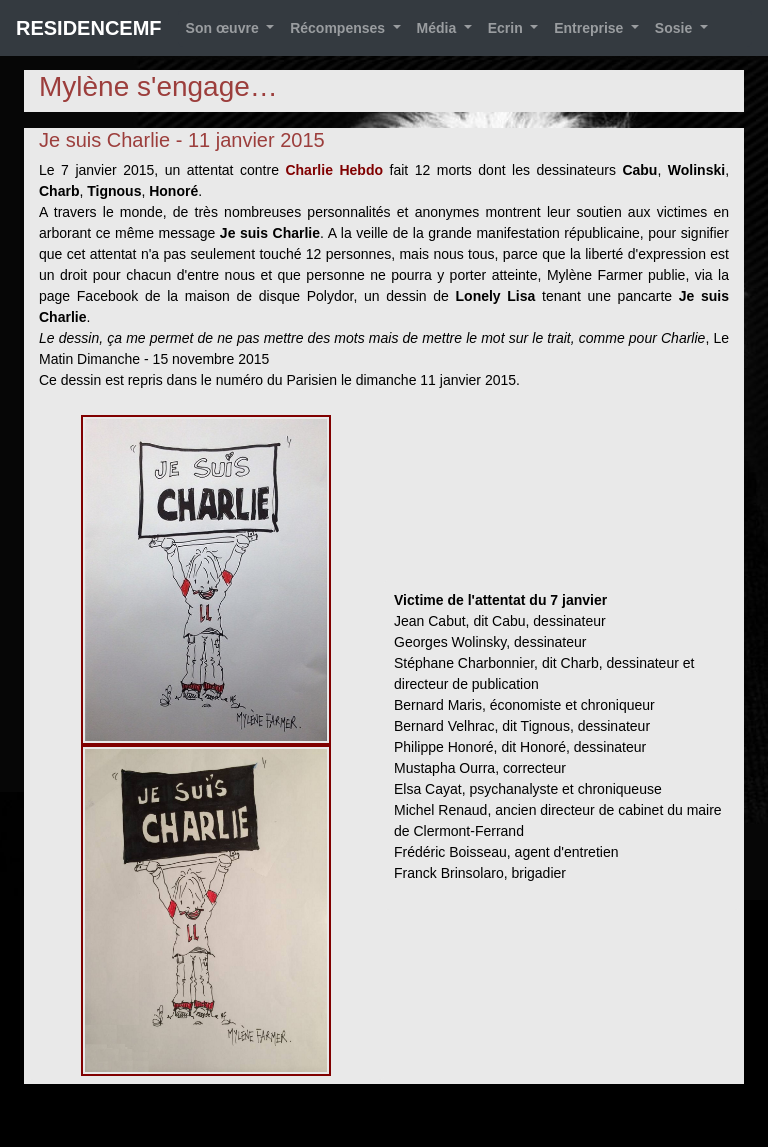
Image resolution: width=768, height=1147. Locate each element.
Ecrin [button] (507, 28)
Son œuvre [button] (224, 28)
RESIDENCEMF (89, 28)
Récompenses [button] (339, 28)
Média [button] (439, 28)
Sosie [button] (675, 28)
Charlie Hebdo (334, 170)
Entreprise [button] (590, 28)
